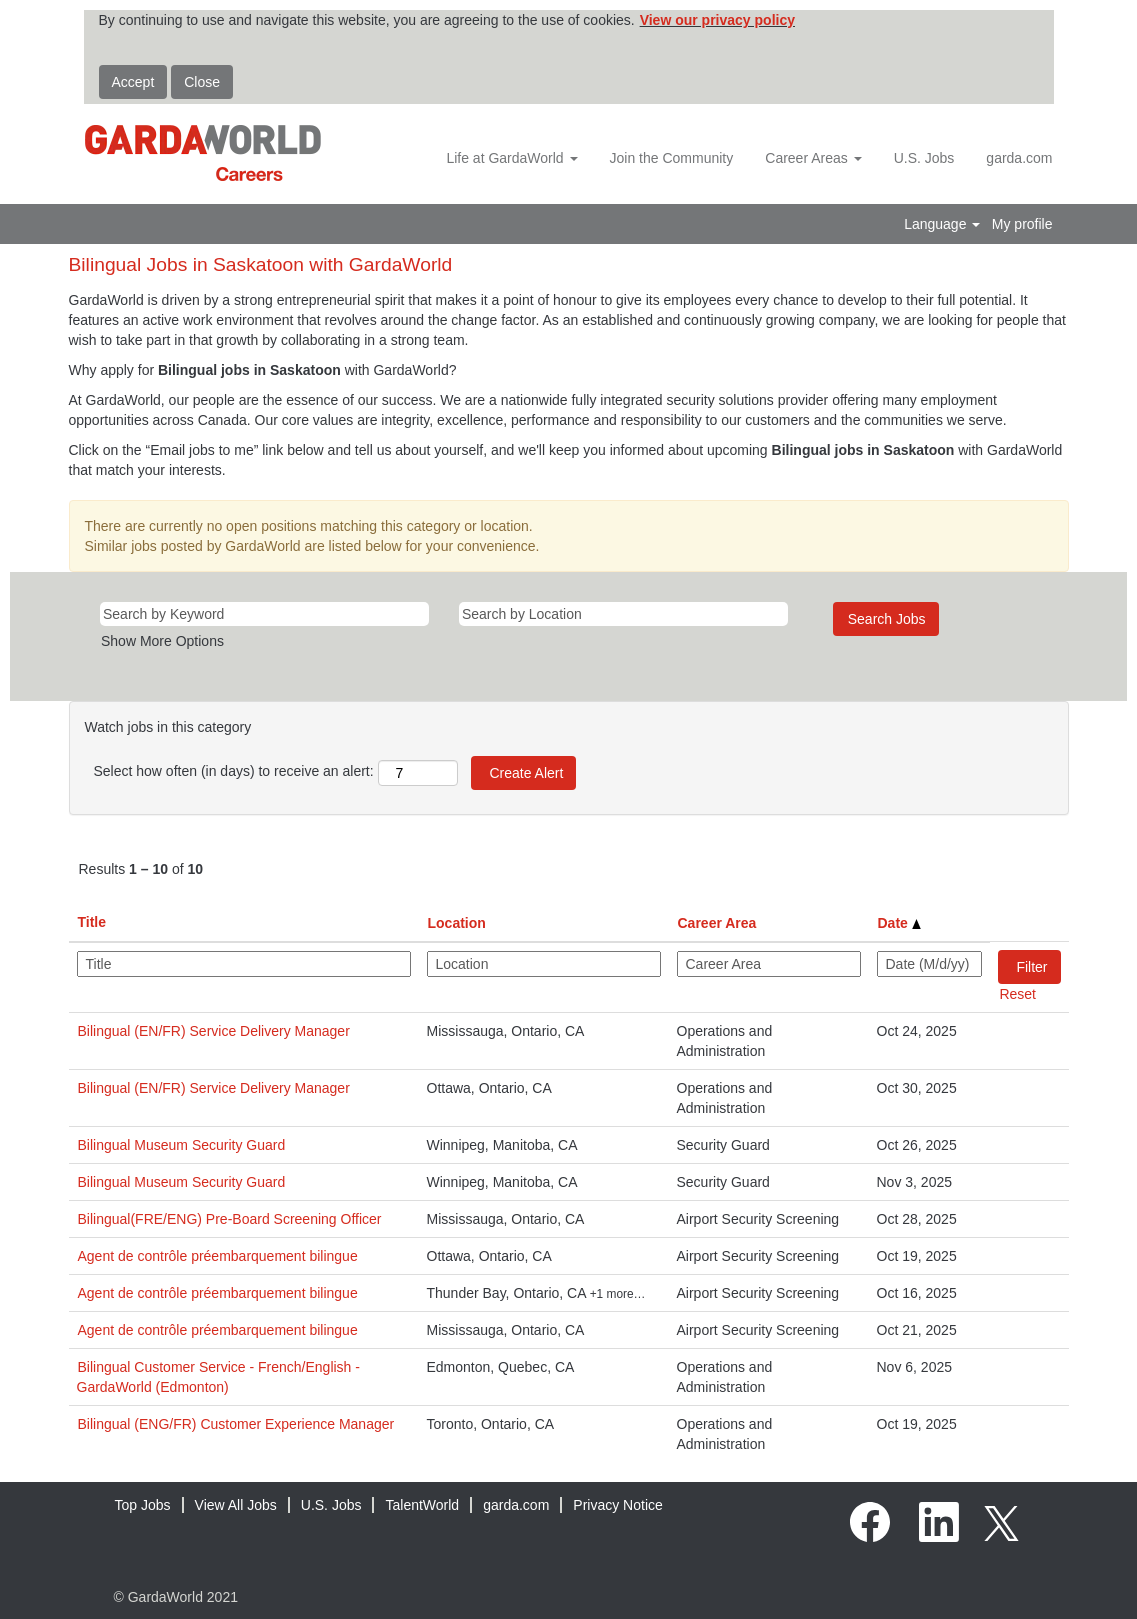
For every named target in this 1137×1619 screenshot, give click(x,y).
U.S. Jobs (924, 158)
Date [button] (899, 923)
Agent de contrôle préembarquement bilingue (218, 1256)
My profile (1022, 224)
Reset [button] (1017, 994)
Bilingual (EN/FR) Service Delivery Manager (214, 1031)
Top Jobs (143, 1505)
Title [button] (92, 922)
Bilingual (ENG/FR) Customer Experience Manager (236, 1424)
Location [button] (457, 923)
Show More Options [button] (162, 641)
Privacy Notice (617, 1505)
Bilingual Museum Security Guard (182, 1145)
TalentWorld (422, 1505)
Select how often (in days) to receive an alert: (234, 771)
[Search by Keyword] (264, 614)
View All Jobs (236, 1505)
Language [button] (942, 224)
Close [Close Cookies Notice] (202, 82)
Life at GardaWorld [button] (511, 158)
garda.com (1019, 158)
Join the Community (672, 158)
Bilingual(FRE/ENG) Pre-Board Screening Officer (230, 1219)
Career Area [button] (717, 923)
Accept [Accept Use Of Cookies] (133, 82)
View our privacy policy (717, 20)
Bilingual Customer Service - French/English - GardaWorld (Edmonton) (218, 1377)
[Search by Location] (623, 614)
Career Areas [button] (813, 158)
